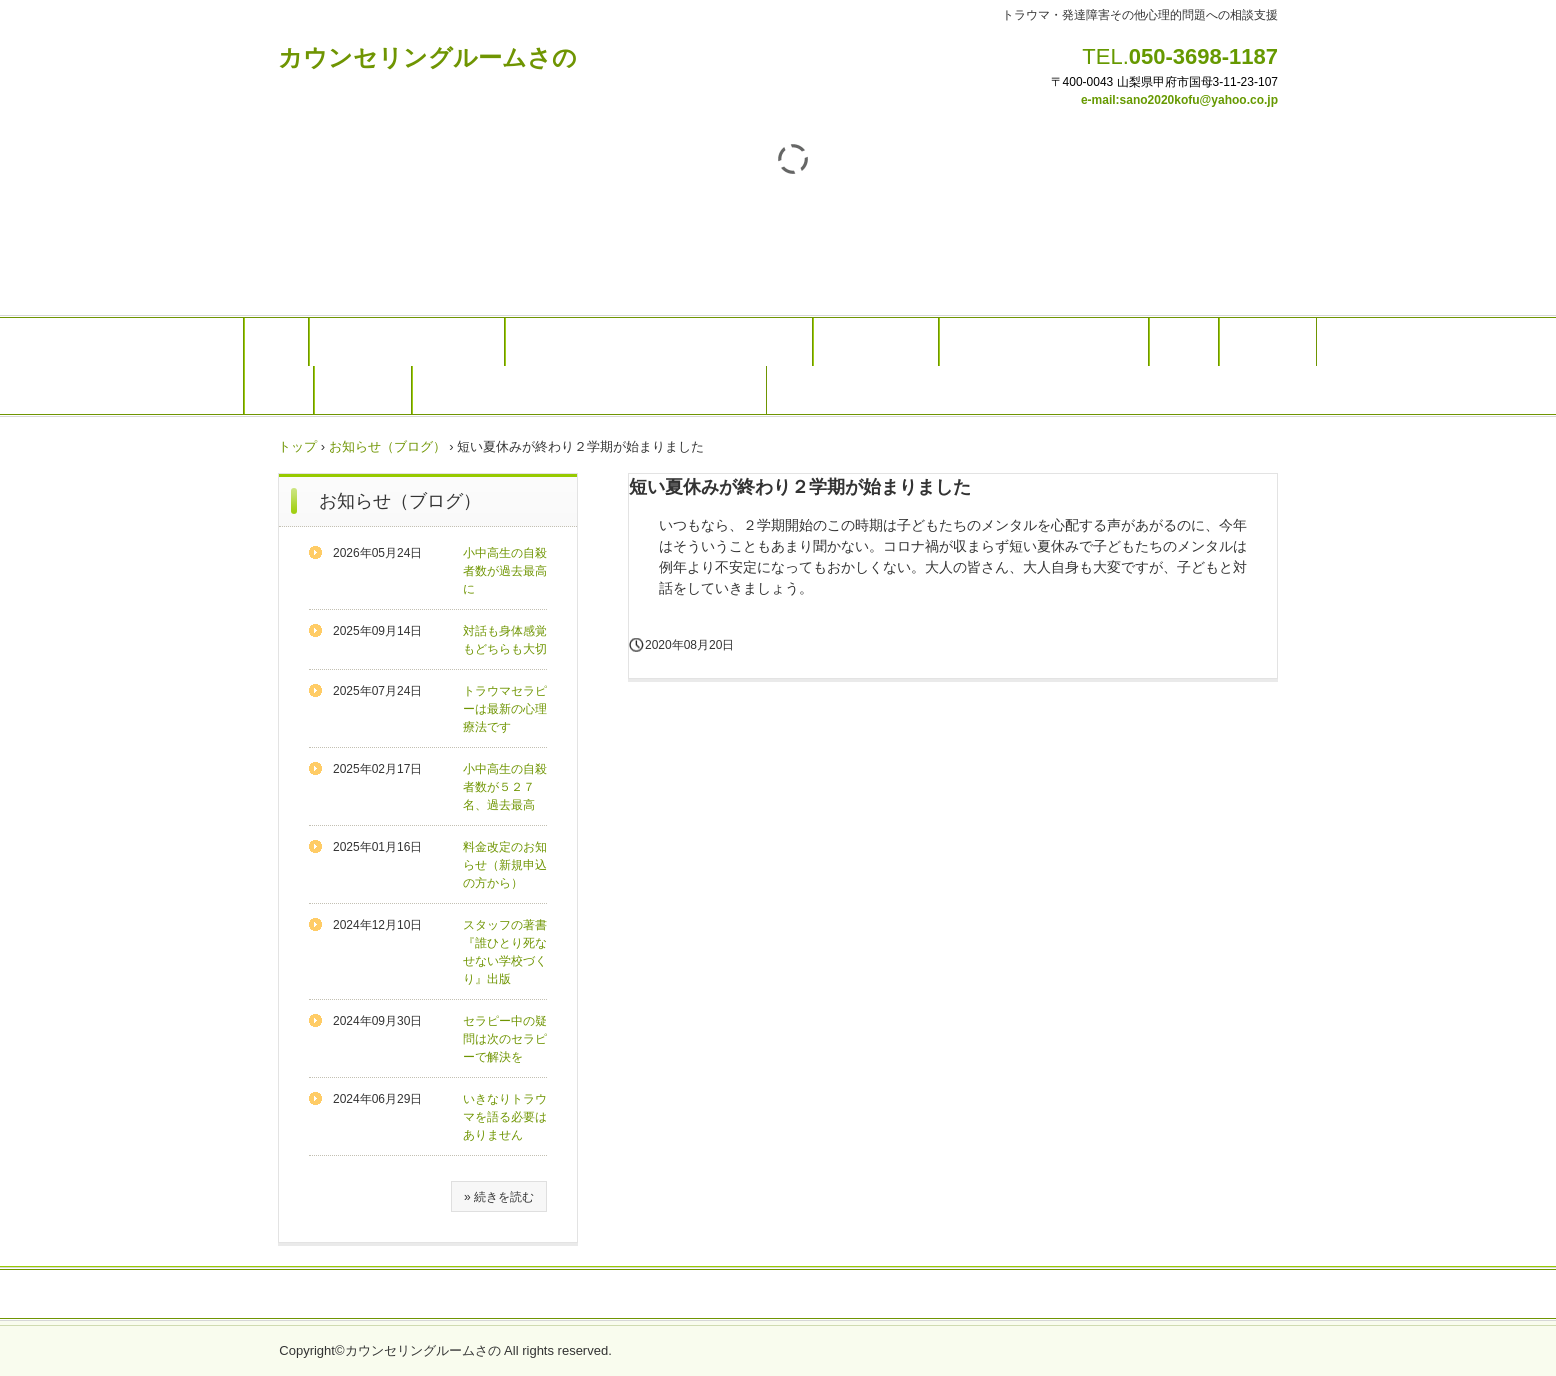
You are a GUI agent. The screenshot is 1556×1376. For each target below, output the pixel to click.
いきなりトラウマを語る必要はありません (505, 1117)
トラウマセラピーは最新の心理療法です (505, 709)
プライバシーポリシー (778, 1295)
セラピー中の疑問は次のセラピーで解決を (505, 1039)
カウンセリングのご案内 (407, 342)
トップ (297, 446)
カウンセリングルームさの (427, 57)
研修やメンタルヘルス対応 (1044, 342)
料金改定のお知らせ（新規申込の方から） (505, 865)
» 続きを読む (499, 1197)
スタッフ (1268, 342)
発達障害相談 (876, 342)
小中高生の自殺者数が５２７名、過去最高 (505, 787)
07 (1271, 82)
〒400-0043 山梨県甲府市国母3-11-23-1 (1158, 82)
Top (276, 342)
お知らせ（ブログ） (387, 446)
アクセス (363, 390)
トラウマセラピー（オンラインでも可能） (659, 342)
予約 (279, 390)
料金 (1184, 342)
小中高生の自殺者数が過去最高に (505, 571)
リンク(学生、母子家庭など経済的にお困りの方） (589, 390)
